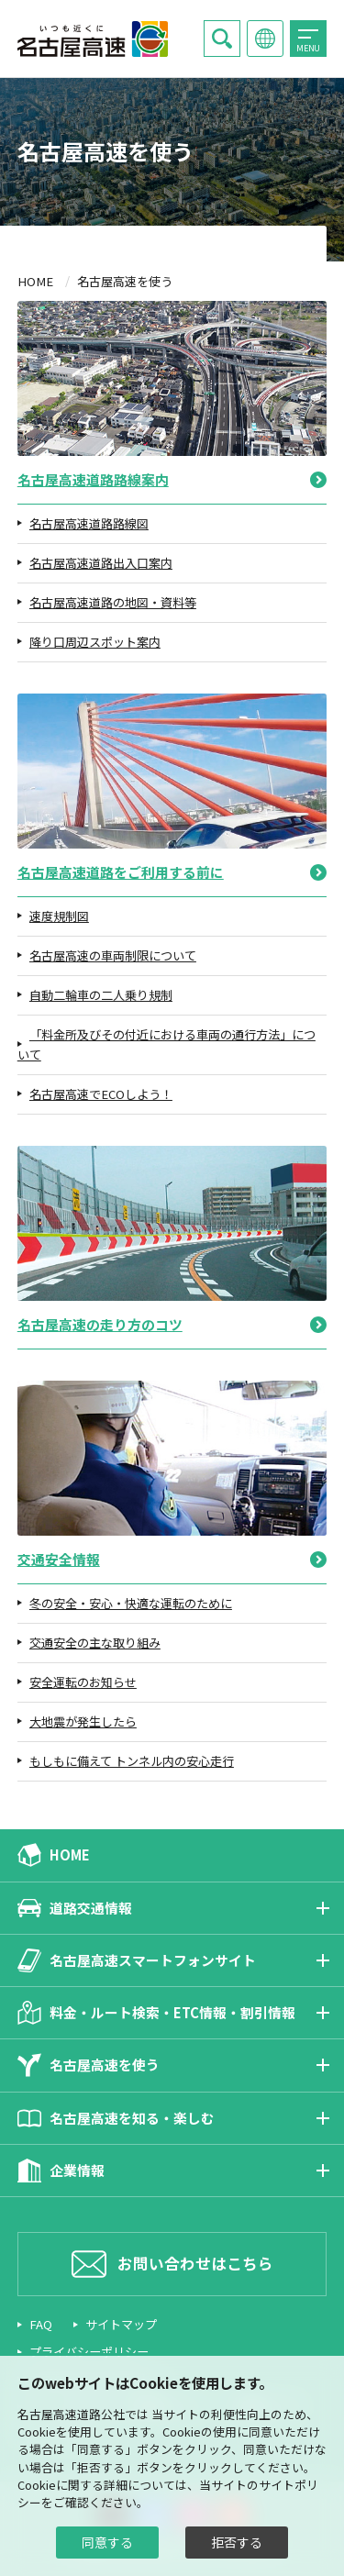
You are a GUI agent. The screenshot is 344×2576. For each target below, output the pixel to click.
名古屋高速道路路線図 (89, 523)
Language (265, 40)
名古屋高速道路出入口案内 (100, 563)
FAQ (40, 2324)
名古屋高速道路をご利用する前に (120, 872)
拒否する (236, 2542)
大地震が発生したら (83, 1721)
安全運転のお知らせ (83, 1682)
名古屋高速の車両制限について (112, 955)
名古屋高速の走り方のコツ (100, 1324)
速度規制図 (59, 916)
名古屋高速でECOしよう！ (100, 1094)
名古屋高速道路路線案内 (93, 479)
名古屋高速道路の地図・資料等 (112, 602)
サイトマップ (121, 2324)
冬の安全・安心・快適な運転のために (130, 1603)
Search (222, 38)
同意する (107, 2542)
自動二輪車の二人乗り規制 (100, 995)
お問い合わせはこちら (195, 2263)
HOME (35, 281)
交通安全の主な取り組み (95, 1642)
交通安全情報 (58, 1559)
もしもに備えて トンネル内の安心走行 (131, 1761)
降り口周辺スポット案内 (95, 641)
